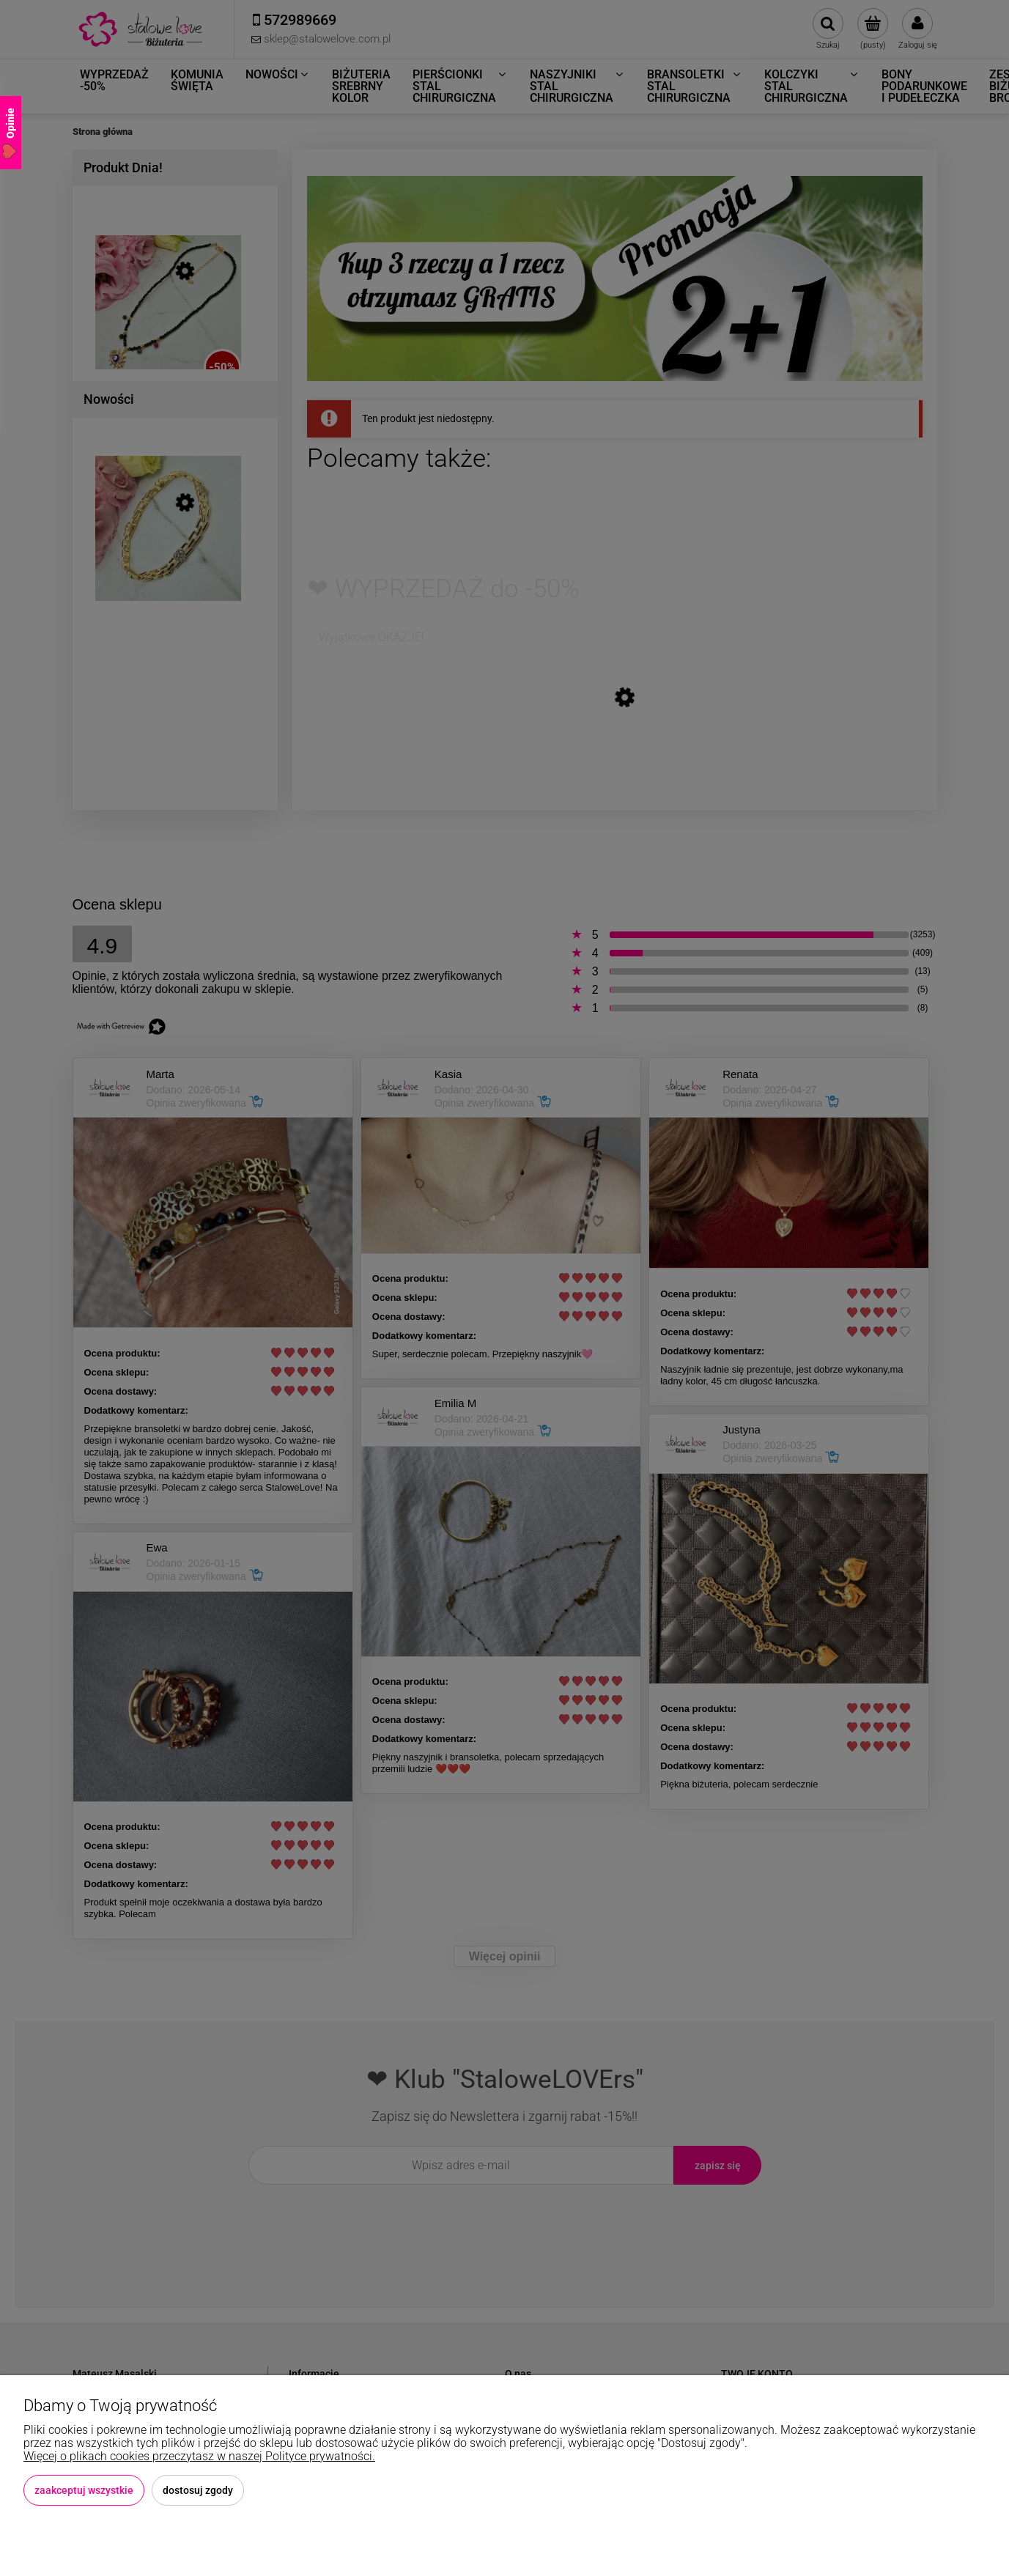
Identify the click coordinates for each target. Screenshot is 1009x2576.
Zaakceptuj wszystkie (83, 2490)
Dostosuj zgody (198, 2490)
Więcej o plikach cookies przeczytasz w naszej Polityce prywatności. (199, 2456)
